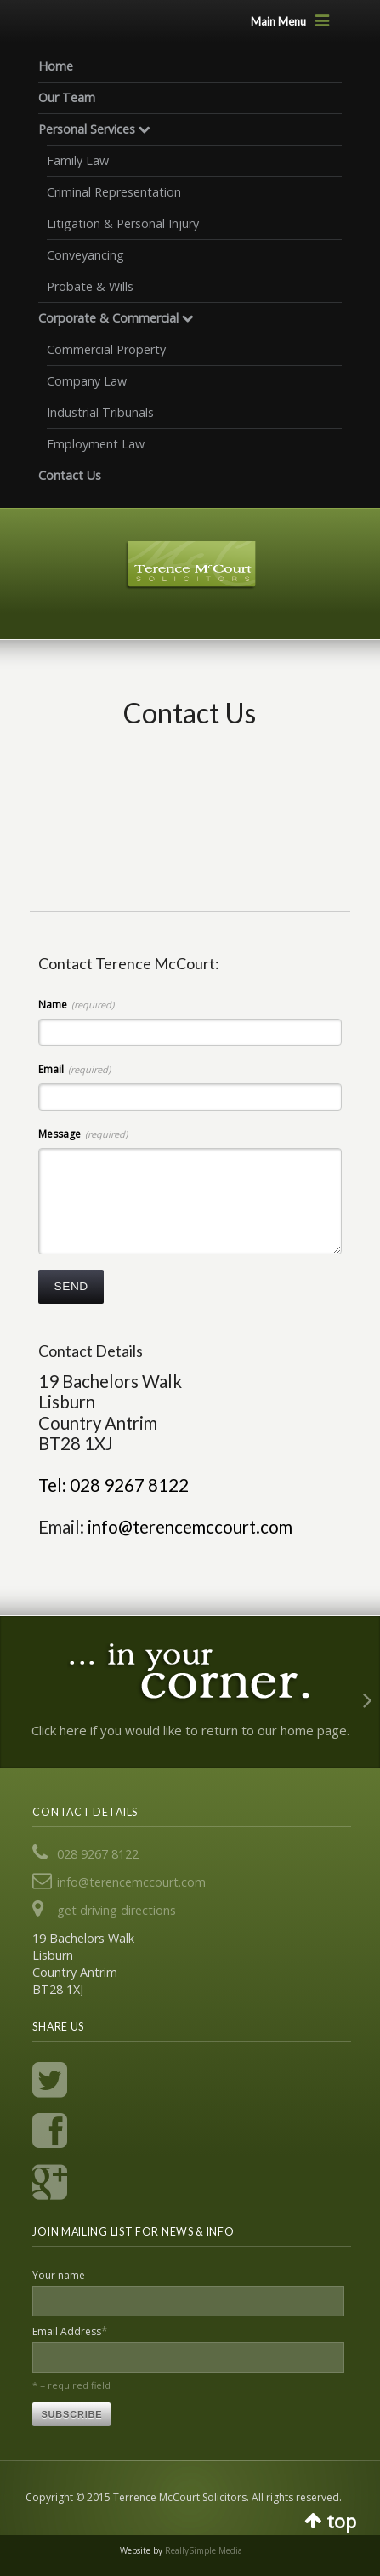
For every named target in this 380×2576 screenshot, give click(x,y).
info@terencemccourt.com (190, 1526)
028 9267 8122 (98, 1854)
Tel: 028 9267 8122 (113, 1485)
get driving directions (116, 1910)
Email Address (70, 2330)
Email (74, 1069)
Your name (58, 2275)
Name (76, 1004)
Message (83, 1134)
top (341, 2519)
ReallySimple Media (203, 2550)
